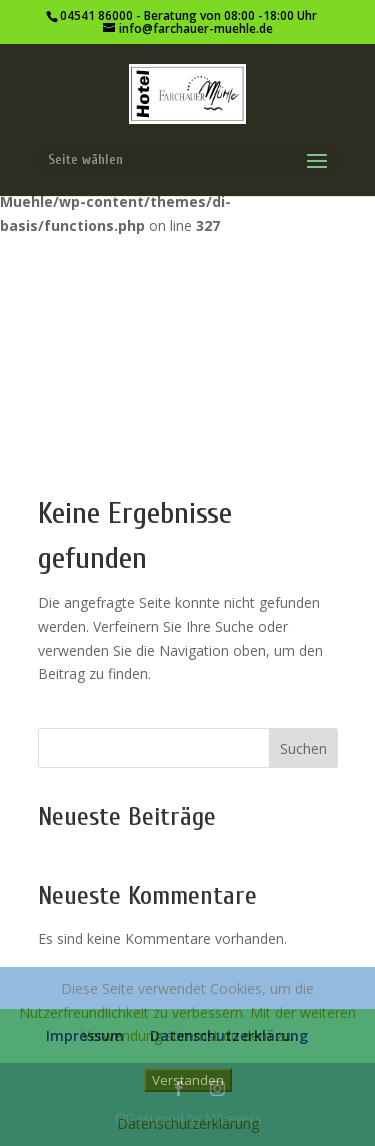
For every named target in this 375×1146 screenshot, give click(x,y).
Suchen (303, 748)
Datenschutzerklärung (188, 1123)
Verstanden (188, 1080)
